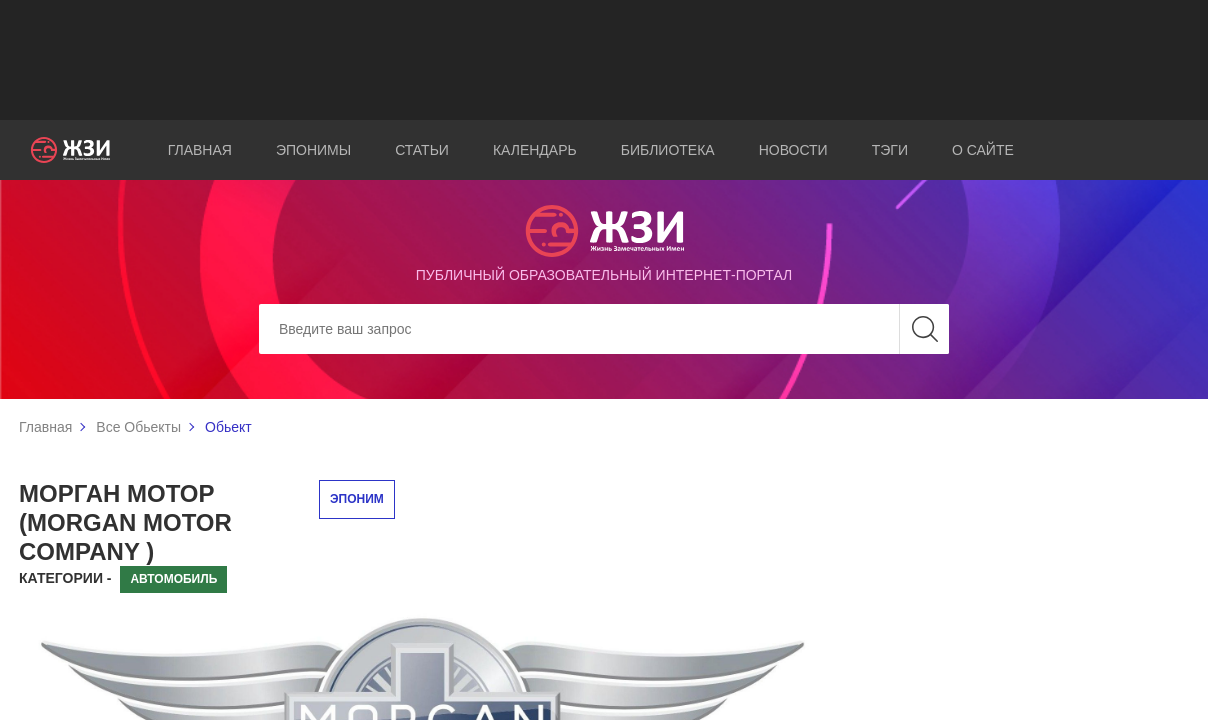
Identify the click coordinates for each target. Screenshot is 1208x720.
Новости (793, 150)
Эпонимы (313, 150)
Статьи (422, 150)
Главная (200, 150)
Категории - (65, 578)
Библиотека (668, 150)
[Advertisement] (604, 60)
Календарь (535, 150)
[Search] (604, 329)
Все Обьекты (138, 427)
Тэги (890, 150)
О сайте (983, 150)
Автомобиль (173, 579)
